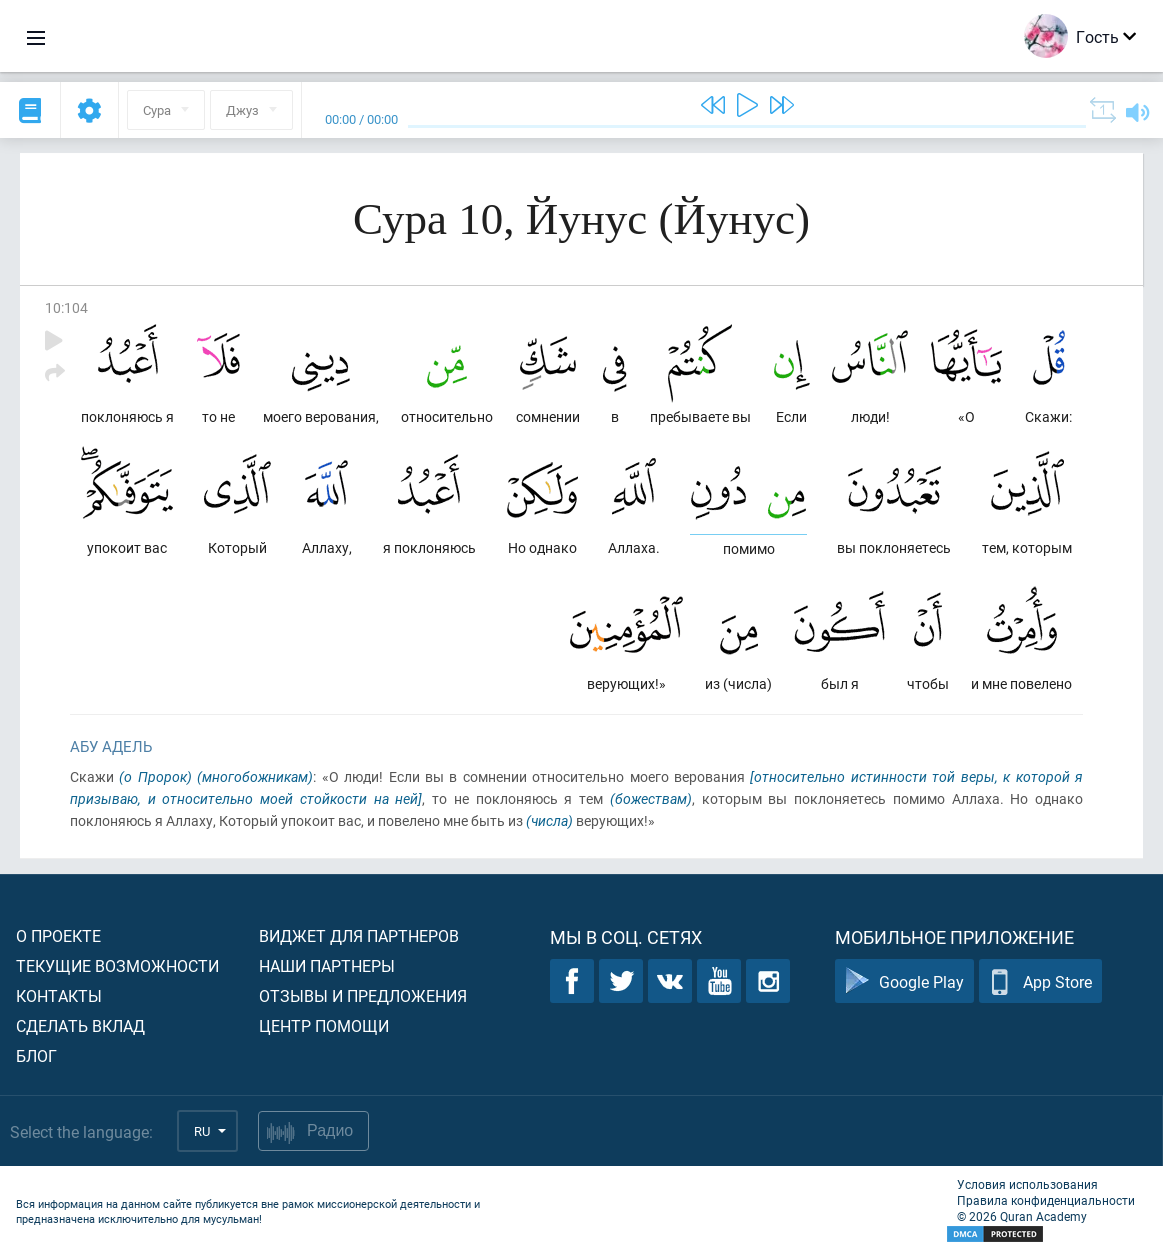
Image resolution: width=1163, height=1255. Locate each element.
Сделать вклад (80, 1025)
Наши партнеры (327, 965)
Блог (36, 1055)
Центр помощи (324, 1025)
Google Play (904, 981)
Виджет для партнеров (359, 935)
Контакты (59, 995)
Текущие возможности (117, 965)
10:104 (66, 307)
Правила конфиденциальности (1046, 1200)
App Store (1040, 981)
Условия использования (1027, 1184)
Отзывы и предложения (363, 995)
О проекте (58, 935)
